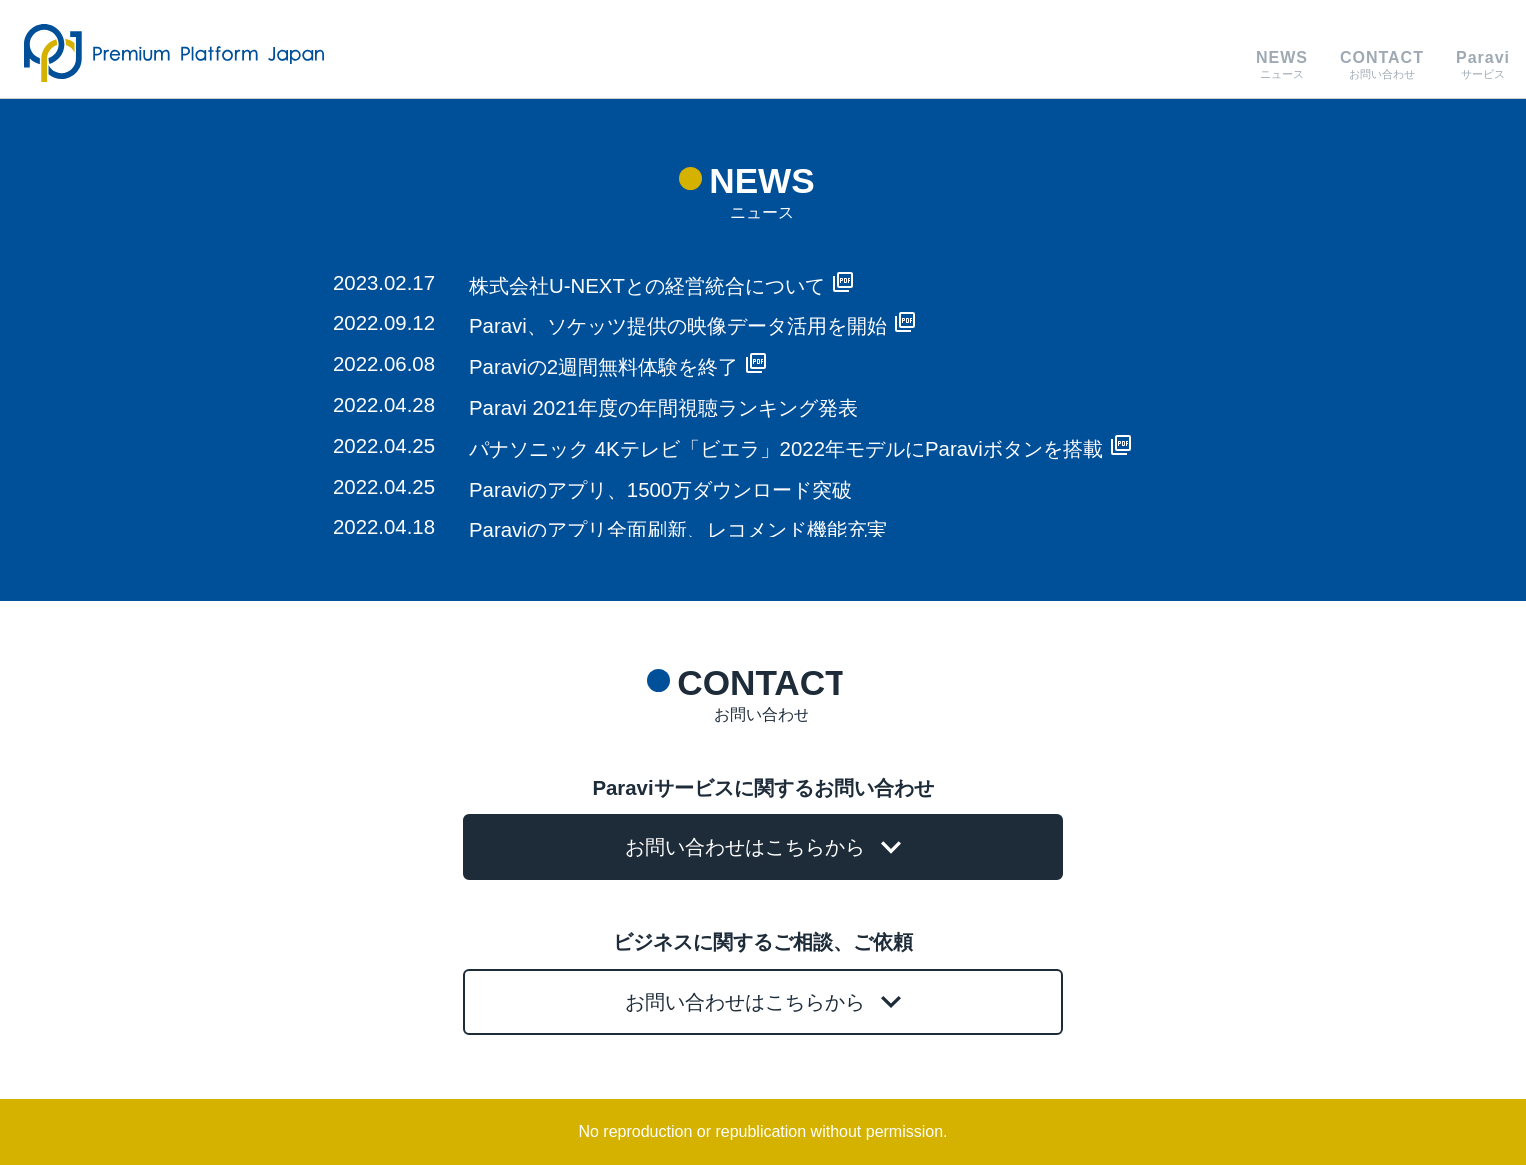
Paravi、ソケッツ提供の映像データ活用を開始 (692, 326)
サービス (1483, 64)
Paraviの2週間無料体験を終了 (617, 367)
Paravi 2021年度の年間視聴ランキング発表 (663, 408)
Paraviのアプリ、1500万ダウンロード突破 (660, 490)
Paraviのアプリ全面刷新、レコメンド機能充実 (678, 530)
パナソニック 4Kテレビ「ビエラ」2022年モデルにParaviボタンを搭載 (800, 449)
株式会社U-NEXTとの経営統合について (661, 286)
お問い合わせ (1382, 64)
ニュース (1282, 64)
